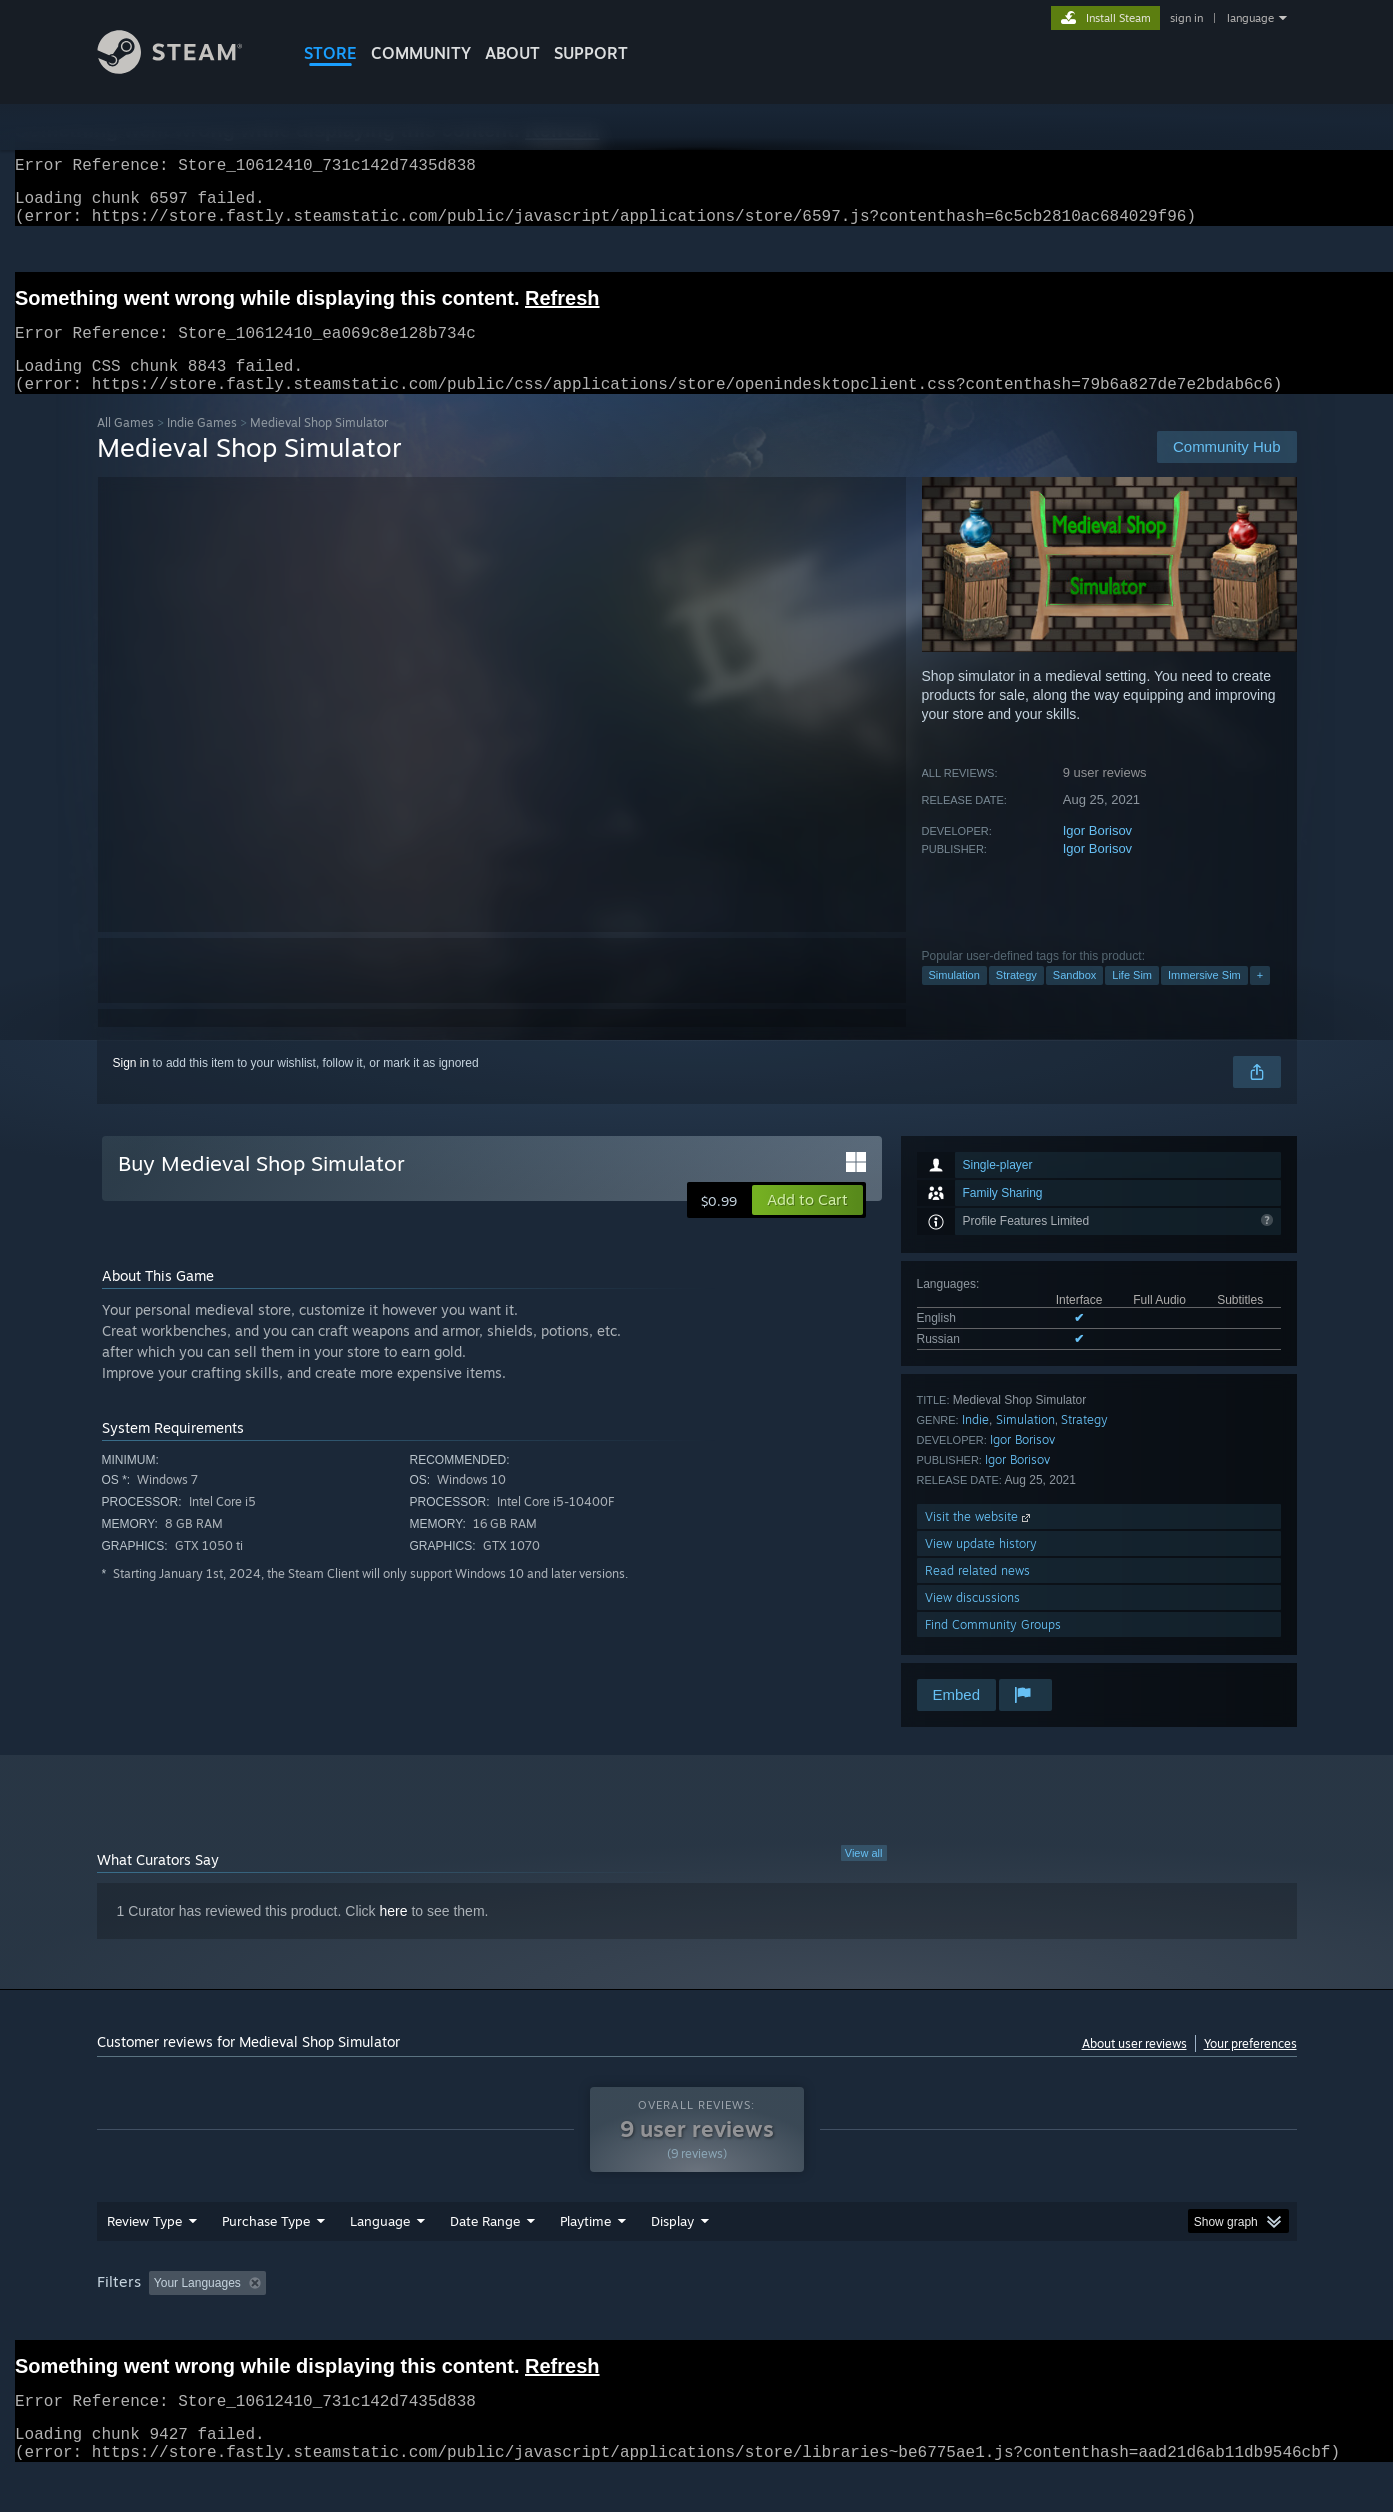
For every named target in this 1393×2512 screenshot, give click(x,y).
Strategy (1016, 999)
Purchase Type (266, 2259)
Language (380, 2259)
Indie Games (202, 446)
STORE (330, 53)
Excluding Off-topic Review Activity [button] (399, 2321)
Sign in (131, 1087)
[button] (807, 1224)
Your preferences (1250, 2067)
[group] (697, 2322)
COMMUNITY (421, 53)
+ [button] (1260, 999)
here (394, 1935)
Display (672, 2259)
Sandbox (1074, 999)
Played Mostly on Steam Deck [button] (697, 2321)
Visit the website (979, 1540)
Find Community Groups (993, 1648)
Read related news (977, 1594)
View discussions (972, 1621)
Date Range (485, 2259)
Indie (975, 1443)
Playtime (585, 2259)
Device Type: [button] (1122, 2321)
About (512, 53)
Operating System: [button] (865, 2321)
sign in (1186, 18)
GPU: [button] (1034, 2321)
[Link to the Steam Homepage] (185, 68)
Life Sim (1132, 999)
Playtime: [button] (553, 2321)
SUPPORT (591, 53)
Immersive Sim (1204, 999)
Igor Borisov (1097, 854)
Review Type (144, 2259)
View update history (981, 1567)
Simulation (954, 999)
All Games (125, 446)
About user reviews (1134, 2067)
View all (864, 1877)
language (1250, 18)
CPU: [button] (967, 2321)
